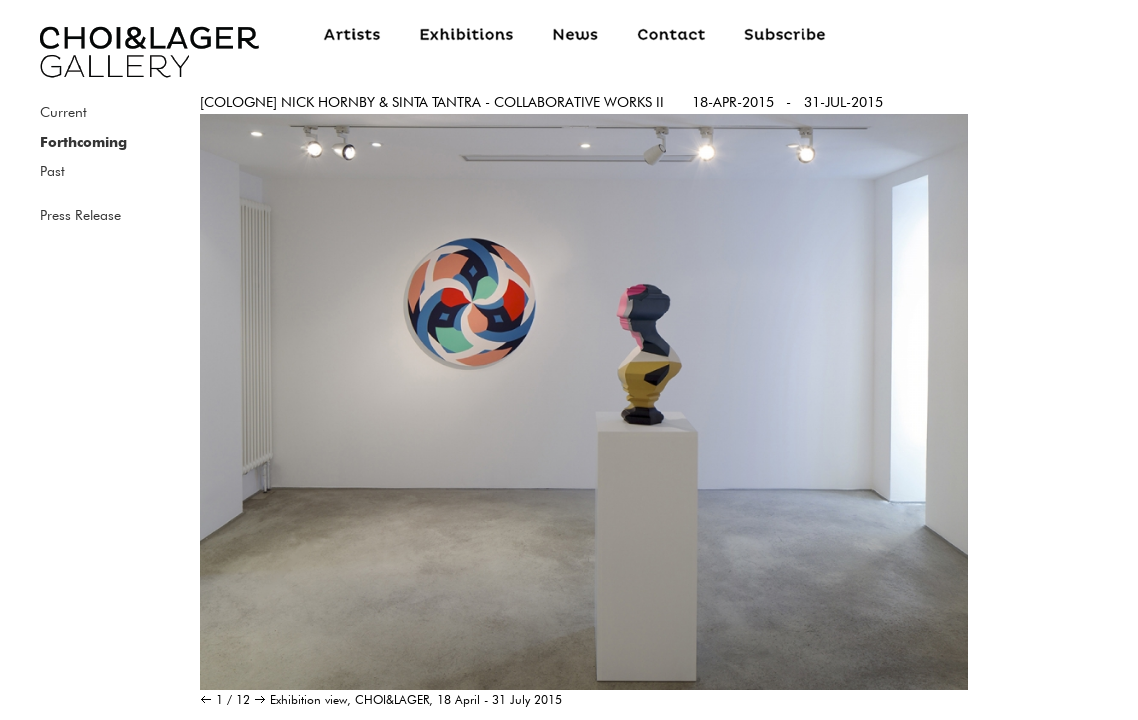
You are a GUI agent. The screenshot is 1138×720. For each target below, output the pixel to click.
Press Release (80, 215)
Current (63, 112)
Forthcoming (83, 142)
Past (52, 171)
